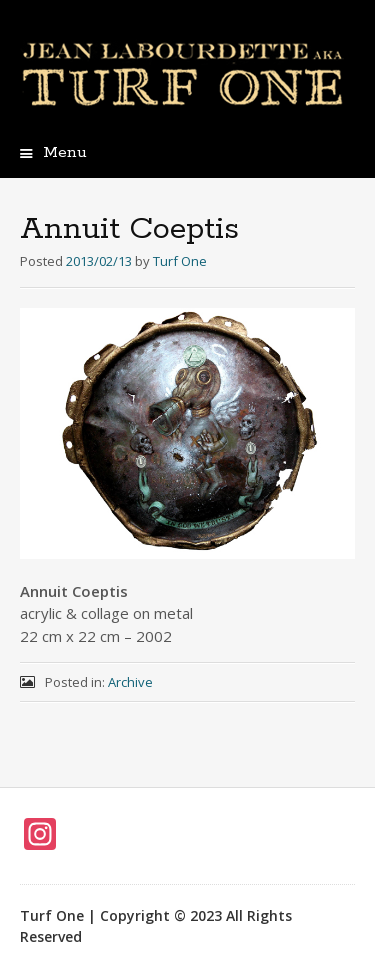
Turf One (180, 261)
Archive (130, 682)
